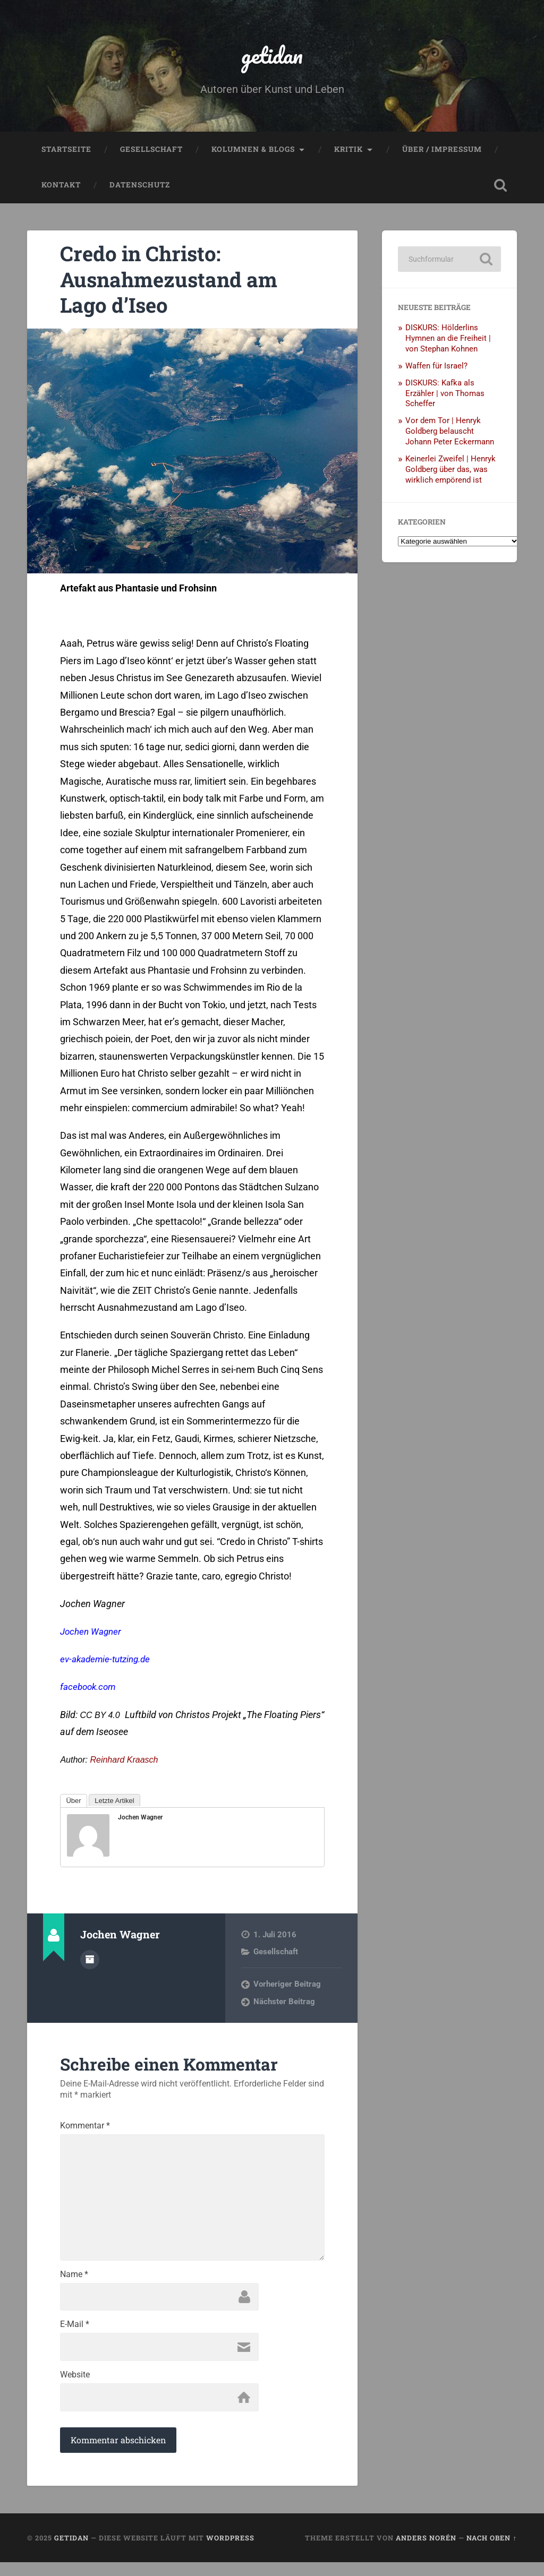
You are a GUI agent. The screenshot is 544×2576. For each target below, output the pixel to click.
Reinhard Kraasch (124, 1762)
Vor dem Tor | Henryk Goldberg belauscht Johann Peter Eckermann (449, 434)
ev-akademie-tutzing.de (108, 1662)
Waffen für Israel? (436, 368)
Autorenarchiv (89, 1961)
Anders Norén (426, 2551)
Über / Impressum (442, 152)
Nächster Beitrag (284, 2004)
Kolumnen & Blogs (253, 152)
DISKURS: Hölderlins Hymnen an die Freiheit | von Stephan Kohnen (448, 340)
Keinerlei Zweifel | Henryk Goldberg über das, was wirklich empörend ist (450, 472)
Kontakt (61, 188)
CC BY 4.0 (100, 1717)
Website (75, 2387)
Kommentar (85, 2129)
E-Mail (74, 2335)
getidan (272, 56)
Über (73, 1804)
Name (74, 2284)
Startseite (66, 152)
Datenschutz (139, 188)
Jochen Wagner (92, 1633)
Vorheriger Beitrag (287, 1987)
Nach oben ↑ (491, 2551)
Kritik (348, 152)
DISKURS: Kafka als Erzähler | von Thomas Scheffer (444, 396)
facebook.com (90, 1689)
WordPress (230, 2551)
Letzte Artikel (114, 1804)
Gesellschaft (151, 152)
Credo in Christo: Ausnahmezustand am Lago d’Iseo (175, 281)
